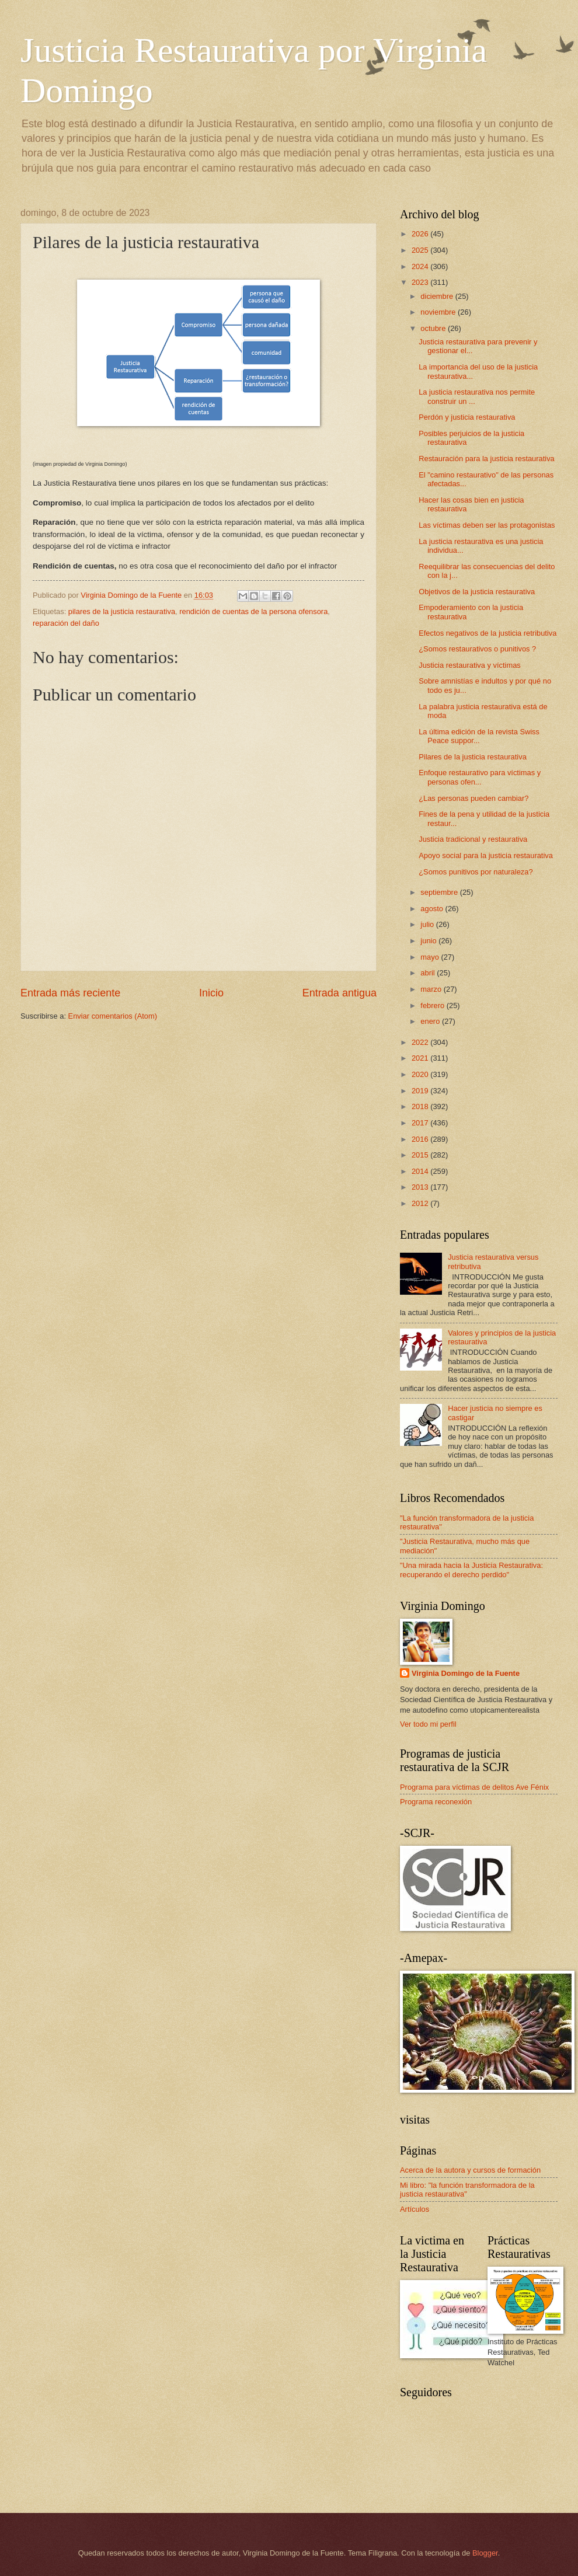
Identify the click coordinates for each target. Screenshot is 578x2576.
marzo (431, 989)
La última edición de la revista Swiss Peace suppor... (479, 736)
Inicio (211, 993)
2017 (421, 1122)
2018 (421, 1106)
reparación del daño (66, 623)
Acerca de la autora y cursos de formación (470, 2170)
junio (429, 940)
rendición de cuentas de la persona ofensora (253, 611)
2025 (421, 250)
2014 (421, 1171)
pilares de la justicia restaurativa (121, 611)
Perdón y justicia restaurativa (467, 417)
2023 (421, 282)
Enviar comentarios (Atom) (112, 1016)
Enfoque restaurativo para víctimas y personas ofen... (480, 777)
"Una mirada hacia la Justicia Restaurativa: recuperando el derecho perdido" (471, 1569)
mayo (430, 957)
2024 (421, 266)
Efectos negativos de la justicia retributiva (487, 633)
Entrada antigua (339, 993)
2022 (421, 1042)
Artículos (414, 2209)
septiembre (439, 892)
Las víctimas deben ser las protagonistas (487, 525)
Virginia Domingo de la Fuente (466, 1673)
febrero (433, 1005)
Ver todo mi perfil (428, 1724)
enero (431, 1021)
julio (428, 924)
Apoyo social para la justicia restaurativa (486, 855)
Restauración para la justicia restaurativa (487, 458)
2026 (421, 233)
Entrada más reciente (70, 993)
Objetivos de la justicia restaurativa (477, 591)
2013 (421, 1187)
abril (428, 972)
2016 (421, 1139)
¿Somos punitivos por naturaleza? (475, 871)
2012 (421, 1203)
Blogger (485, 2553)
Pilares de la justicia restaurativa (473, 756)
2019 (421, 1090)
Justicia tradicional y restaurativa (473, 839)
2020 (421, 1074)
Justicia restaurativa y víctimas (470, 665)
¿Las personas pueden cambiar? (473, 798)
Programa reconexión (436, 1801)
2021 (421, 1058)
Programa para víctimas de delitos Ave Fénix (474, 1787)
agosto (432, 908)
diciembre (437, 296)
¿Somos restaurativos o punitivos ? (477, 648)
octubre (434, 328)
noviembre (439, 312)
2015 (421, 1155)
